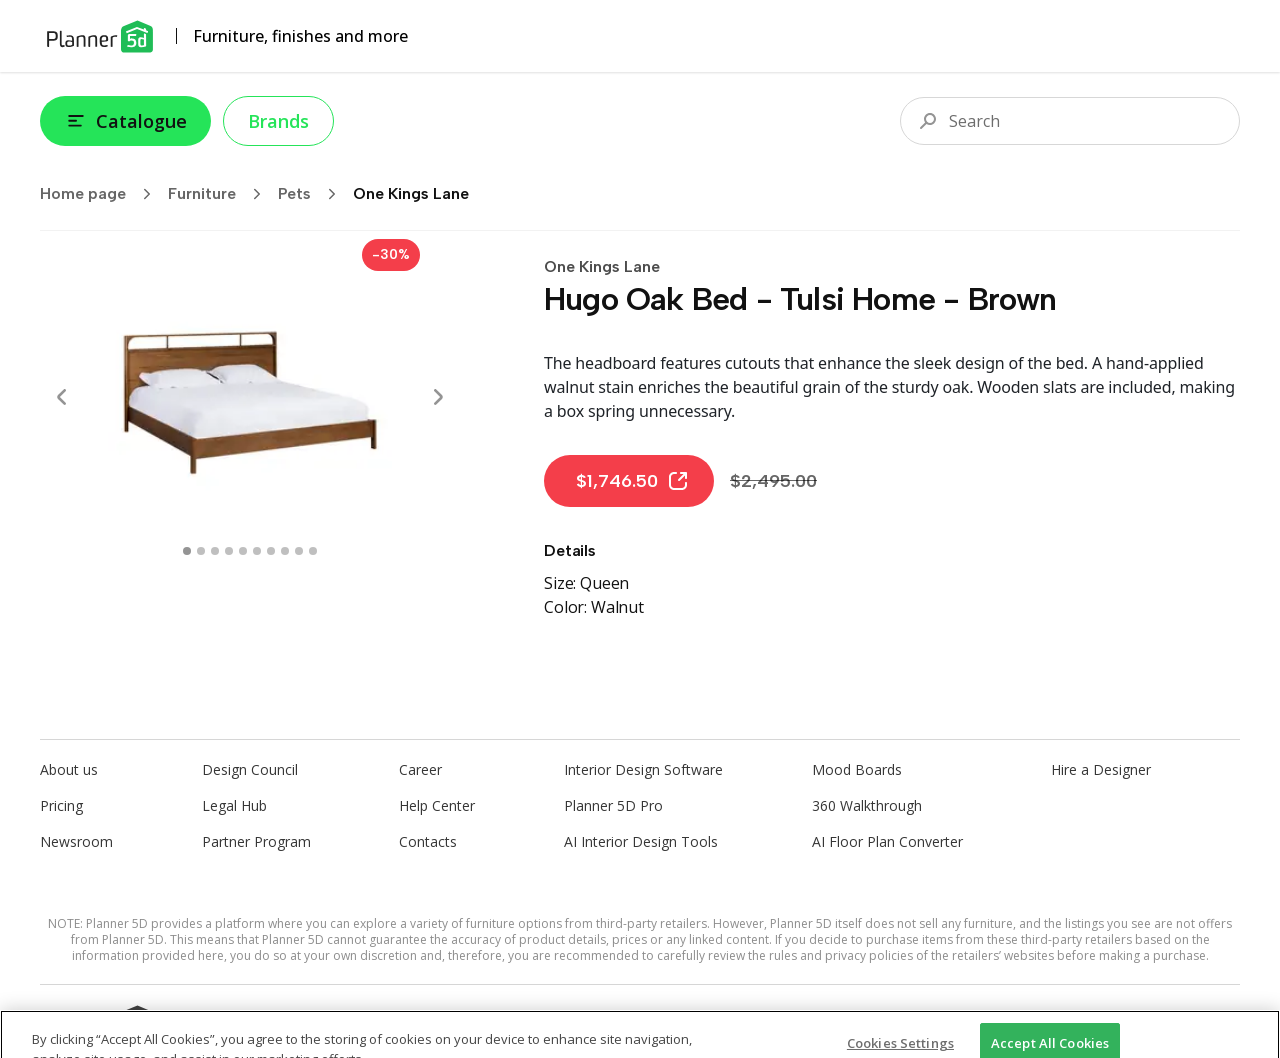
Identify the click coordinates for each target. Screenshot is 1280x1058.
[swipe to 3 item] (229, 551)
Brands (278, 121)
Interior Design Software (643, 769)
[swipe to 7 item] (285, 551)
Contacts (428, 841)
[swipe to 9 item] (313, 551)
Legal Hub (234, 805)
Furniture (221, 194)
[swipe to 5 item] (257, 551)
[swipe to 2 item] (215, 551)
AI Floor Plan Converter (887, 841)
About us (69, 769)
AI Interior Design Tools (641, 841)
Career (420, 769)
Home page (102, 194)
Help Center (437, 805)
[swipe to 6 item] (271, 551)
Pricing (61, 805)
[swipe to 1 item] (201, 551)
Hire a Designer (1101, 769)
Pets (313, 194)
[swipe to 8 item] (299, 551)
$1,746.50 (633, 481)
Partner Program (256, 841)
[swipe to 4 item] (243, 551)
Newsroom (76, 841)
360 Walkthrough (867, 805)
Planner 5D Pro (613, 805)
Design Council (250, 769)
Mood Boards (857, 769)
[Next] (438, 397)
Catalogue (125, 121)
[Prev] (62, 397)
